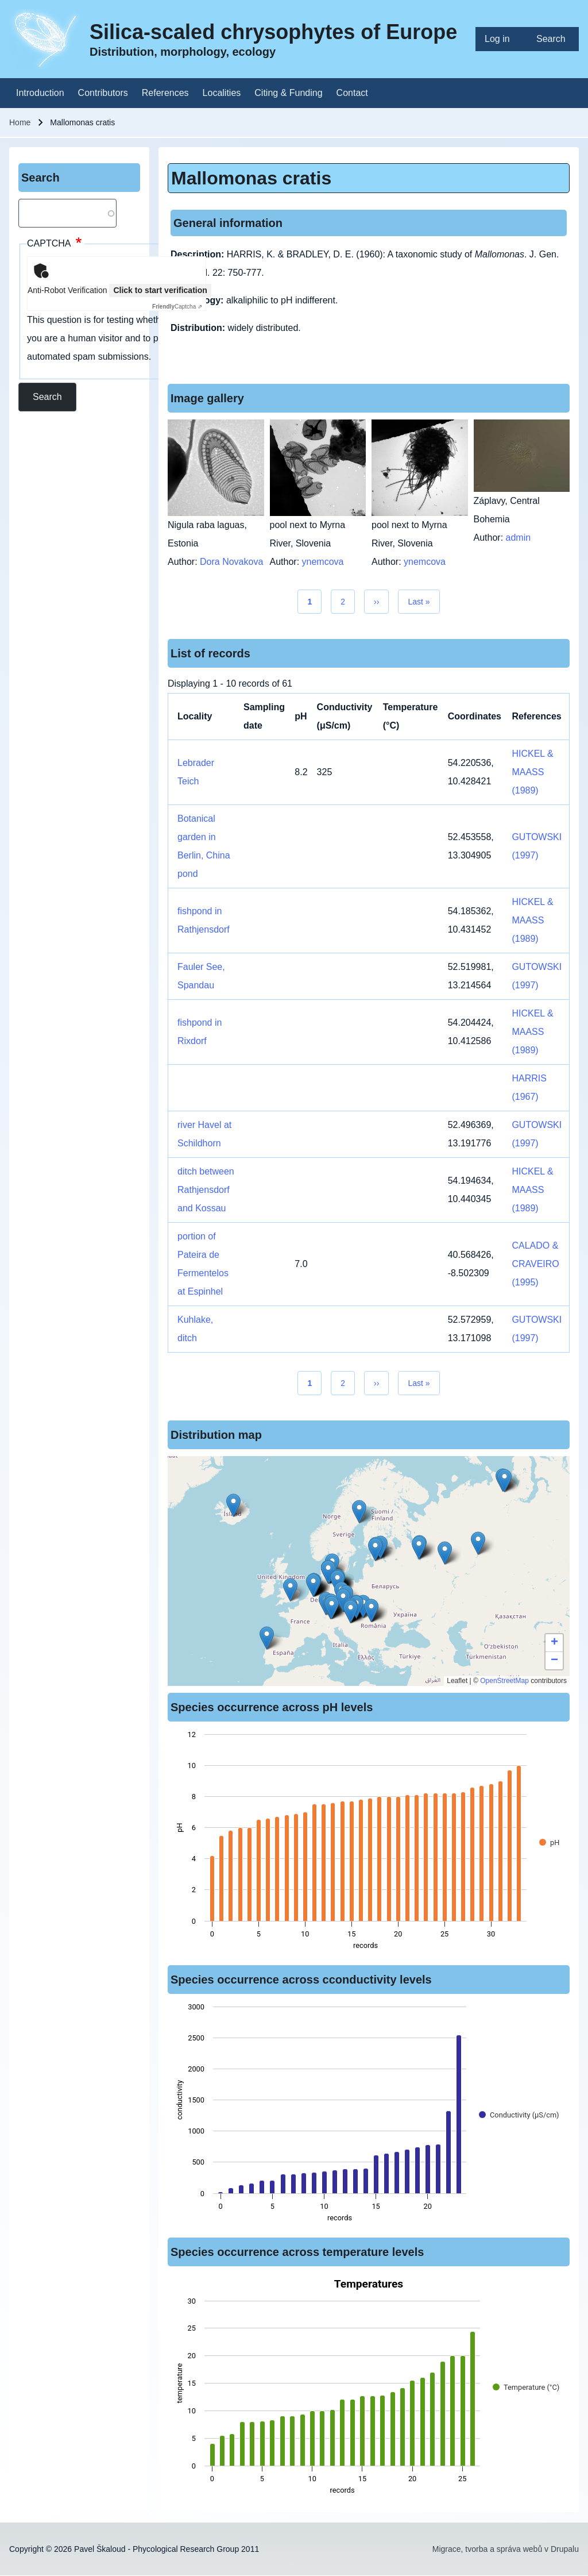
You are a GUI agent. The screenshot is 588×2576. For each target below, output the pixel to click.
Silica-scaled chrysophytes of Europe (273, 32)
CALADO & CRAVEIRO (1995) (535, 1264)
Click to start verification (160, 290)
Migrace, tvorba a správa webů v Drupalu (505, 2549)
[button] (359, 1511)
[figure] (369, 1843)
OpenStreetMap (504, 1681)
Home (19, 122)
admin (518, 537)
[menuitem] (501, 39)
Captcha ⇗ (177, 306)
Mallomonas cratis (251, 178)
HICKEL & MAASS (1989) (532, 772)
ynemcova (323, 562)
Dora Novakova (231, 562)
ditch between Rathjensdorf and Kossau (205, 1189)
